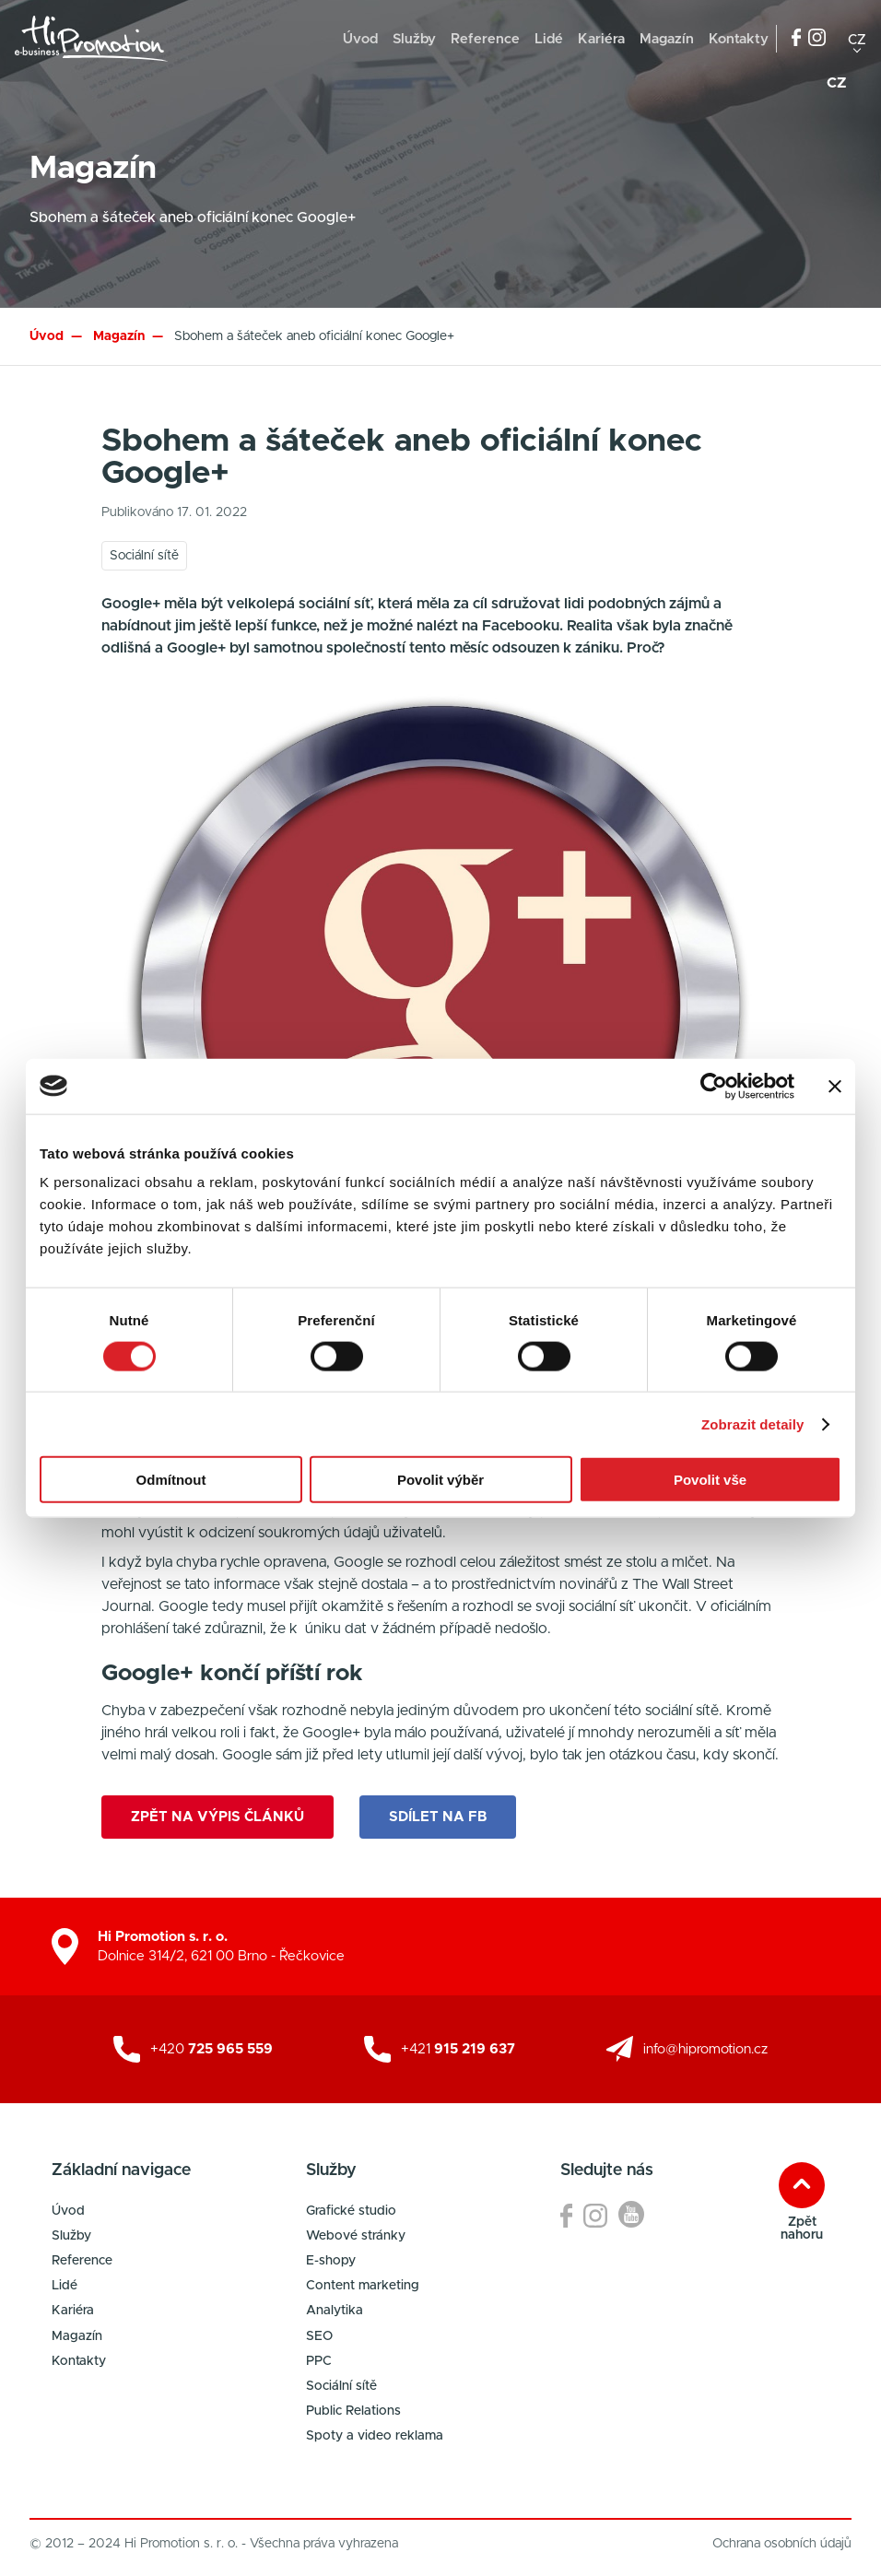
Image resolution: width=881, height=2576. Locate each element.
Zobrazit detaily (753, 1423)
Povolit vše (710, 1480)
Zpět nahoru (802, 2228)
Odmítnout (171, 1480)
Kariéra (601, 39)
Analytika (334, 2310)
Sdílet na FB (438, 1817)
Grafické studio (351, 2211)
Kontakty (739, 39)
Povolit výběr (440, 1480)
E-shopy (331, 2260)
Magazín (667, 39)
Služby (414, 39)
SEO (319, 2336)
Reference (485, 39)
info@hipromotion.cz (705, 2049)
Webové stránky (355, 2235)
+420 (211, 2049)
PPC (319, 2361)
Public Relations (353, 2411)
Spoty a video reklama (374, 2435)
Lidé (548, 39)
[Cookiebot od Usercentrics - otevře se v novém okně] (713, 1086)
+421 (458, 2049)
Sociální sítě (341, 2386)
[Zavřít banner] (834, 1085)
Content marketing (362, 2285)
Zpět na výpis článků (217, 1817)
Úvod (360, 39)
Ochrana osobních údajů (782, 2543)
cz (857, 38)
